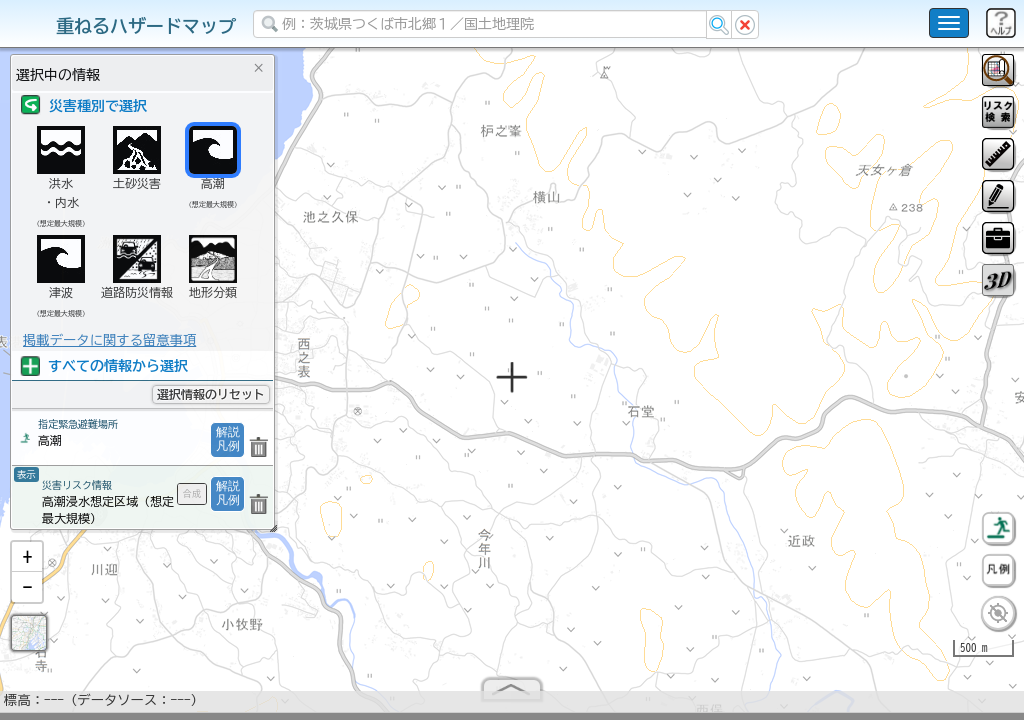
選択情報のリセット (211, 394)
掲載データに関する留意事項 (109, 340)
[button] (27, 565)
